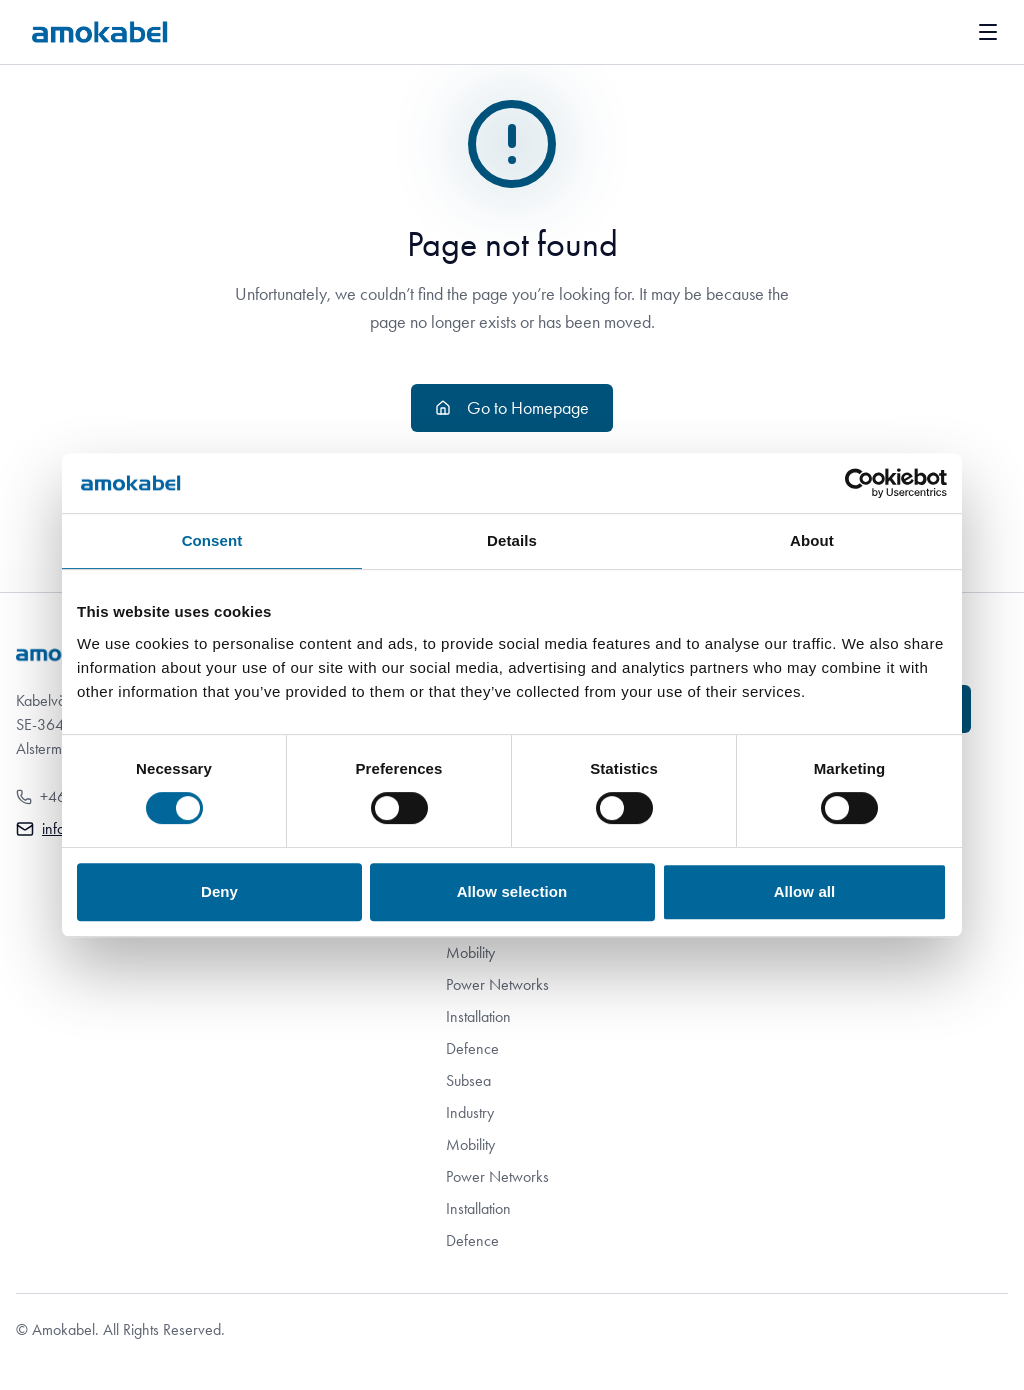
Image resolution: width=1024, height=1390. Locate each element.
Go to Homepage (512, 408)
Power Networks (497, 984)
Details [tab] (512, 540)
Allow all (805, 891)
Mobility (470, 952)
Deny (219, 891)
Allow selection (512, 891)
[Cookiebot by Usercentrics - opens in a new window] (859, 483)
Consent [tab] (212, 540)
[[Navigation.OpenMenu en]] (988, 32)
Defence (472, 1048)
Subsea (468, 1080)
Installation (478, 1016)
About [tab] (812, 540)
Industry (470, 1112)
